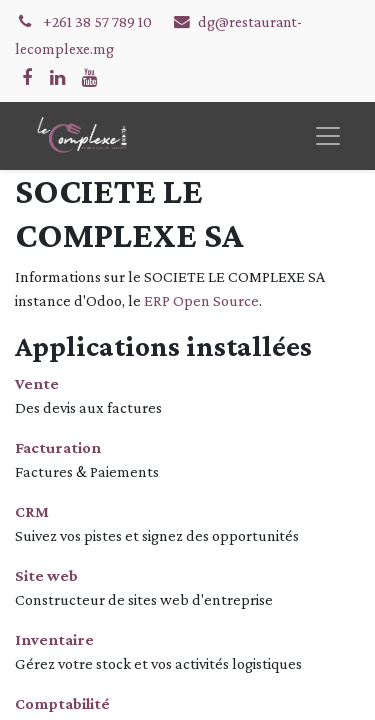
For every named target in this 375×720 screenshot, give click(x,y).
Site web (46, 575)
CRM (32, 511)
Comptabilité (62, 703)
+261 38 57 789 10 (99, 21)
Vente (37, 383)
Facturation (58, 447)
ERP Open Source (201, 300)
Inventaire (54, 639)
